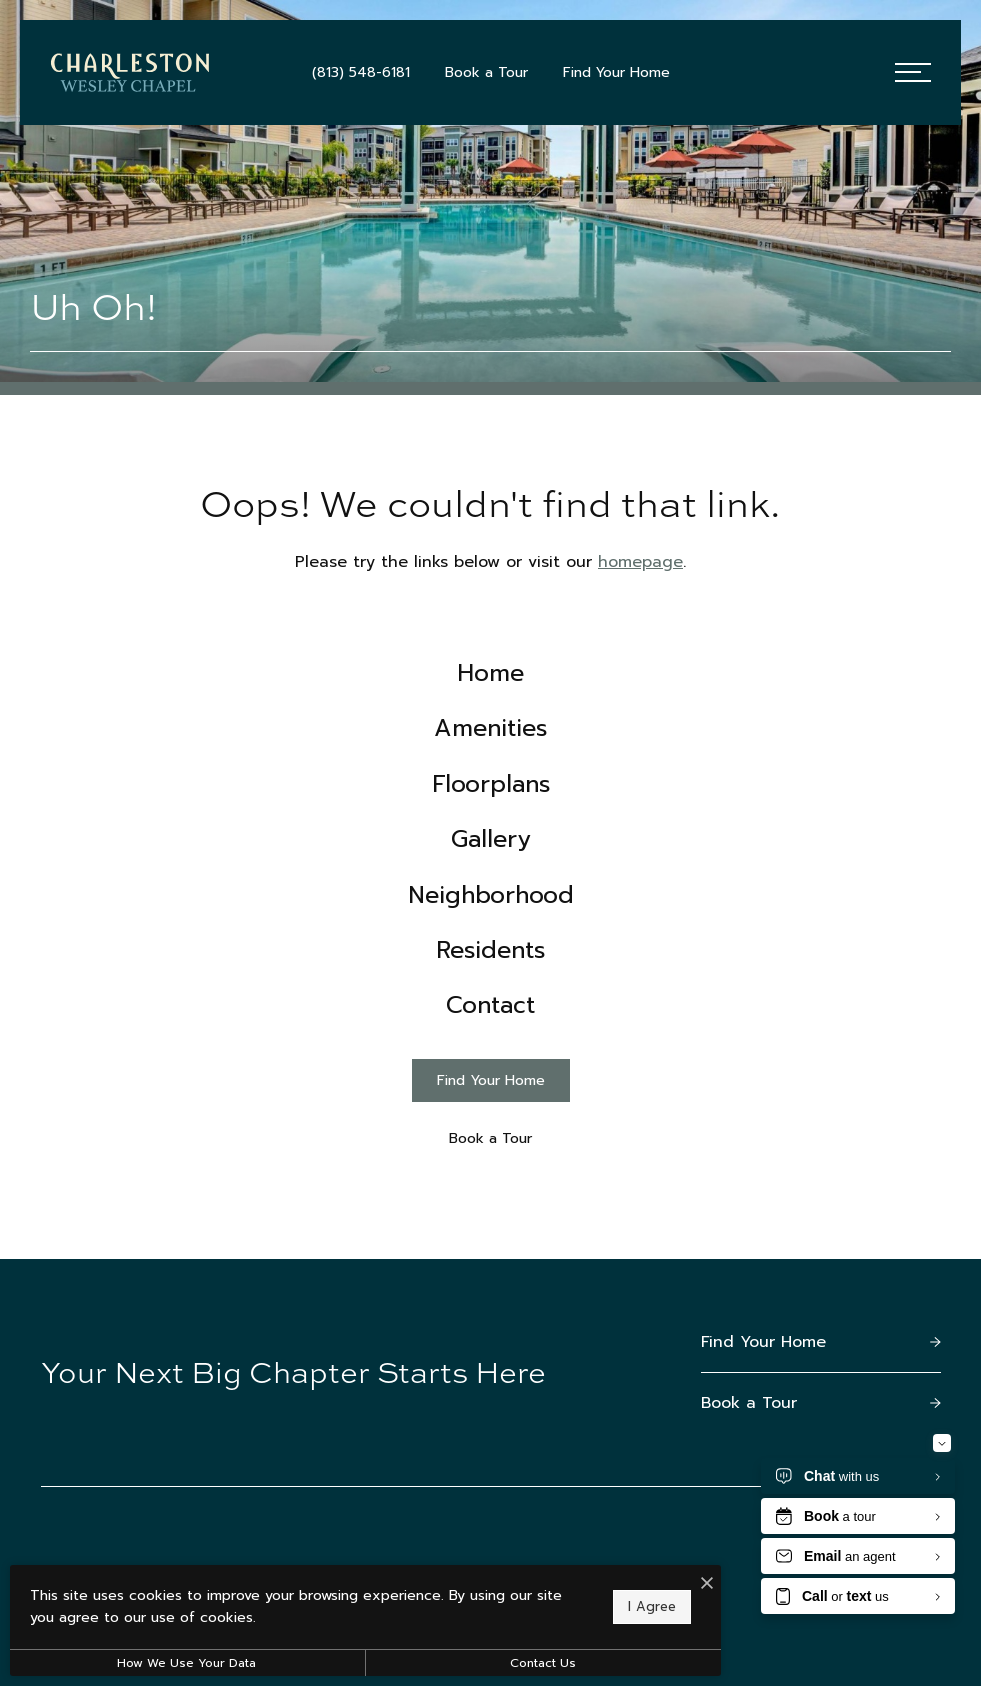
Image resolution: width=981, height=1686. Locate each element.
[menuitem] (490, 674)
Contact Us (534, 1663)
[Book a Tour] (491, 1149)
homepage (640, 562)
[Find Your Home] (491, 1091)
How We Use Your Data (183, 1663)
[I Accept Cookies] (696, 1585)
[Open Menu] (913, 73)
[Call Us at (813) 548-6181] (361, 72)
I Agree (641, 1606)
